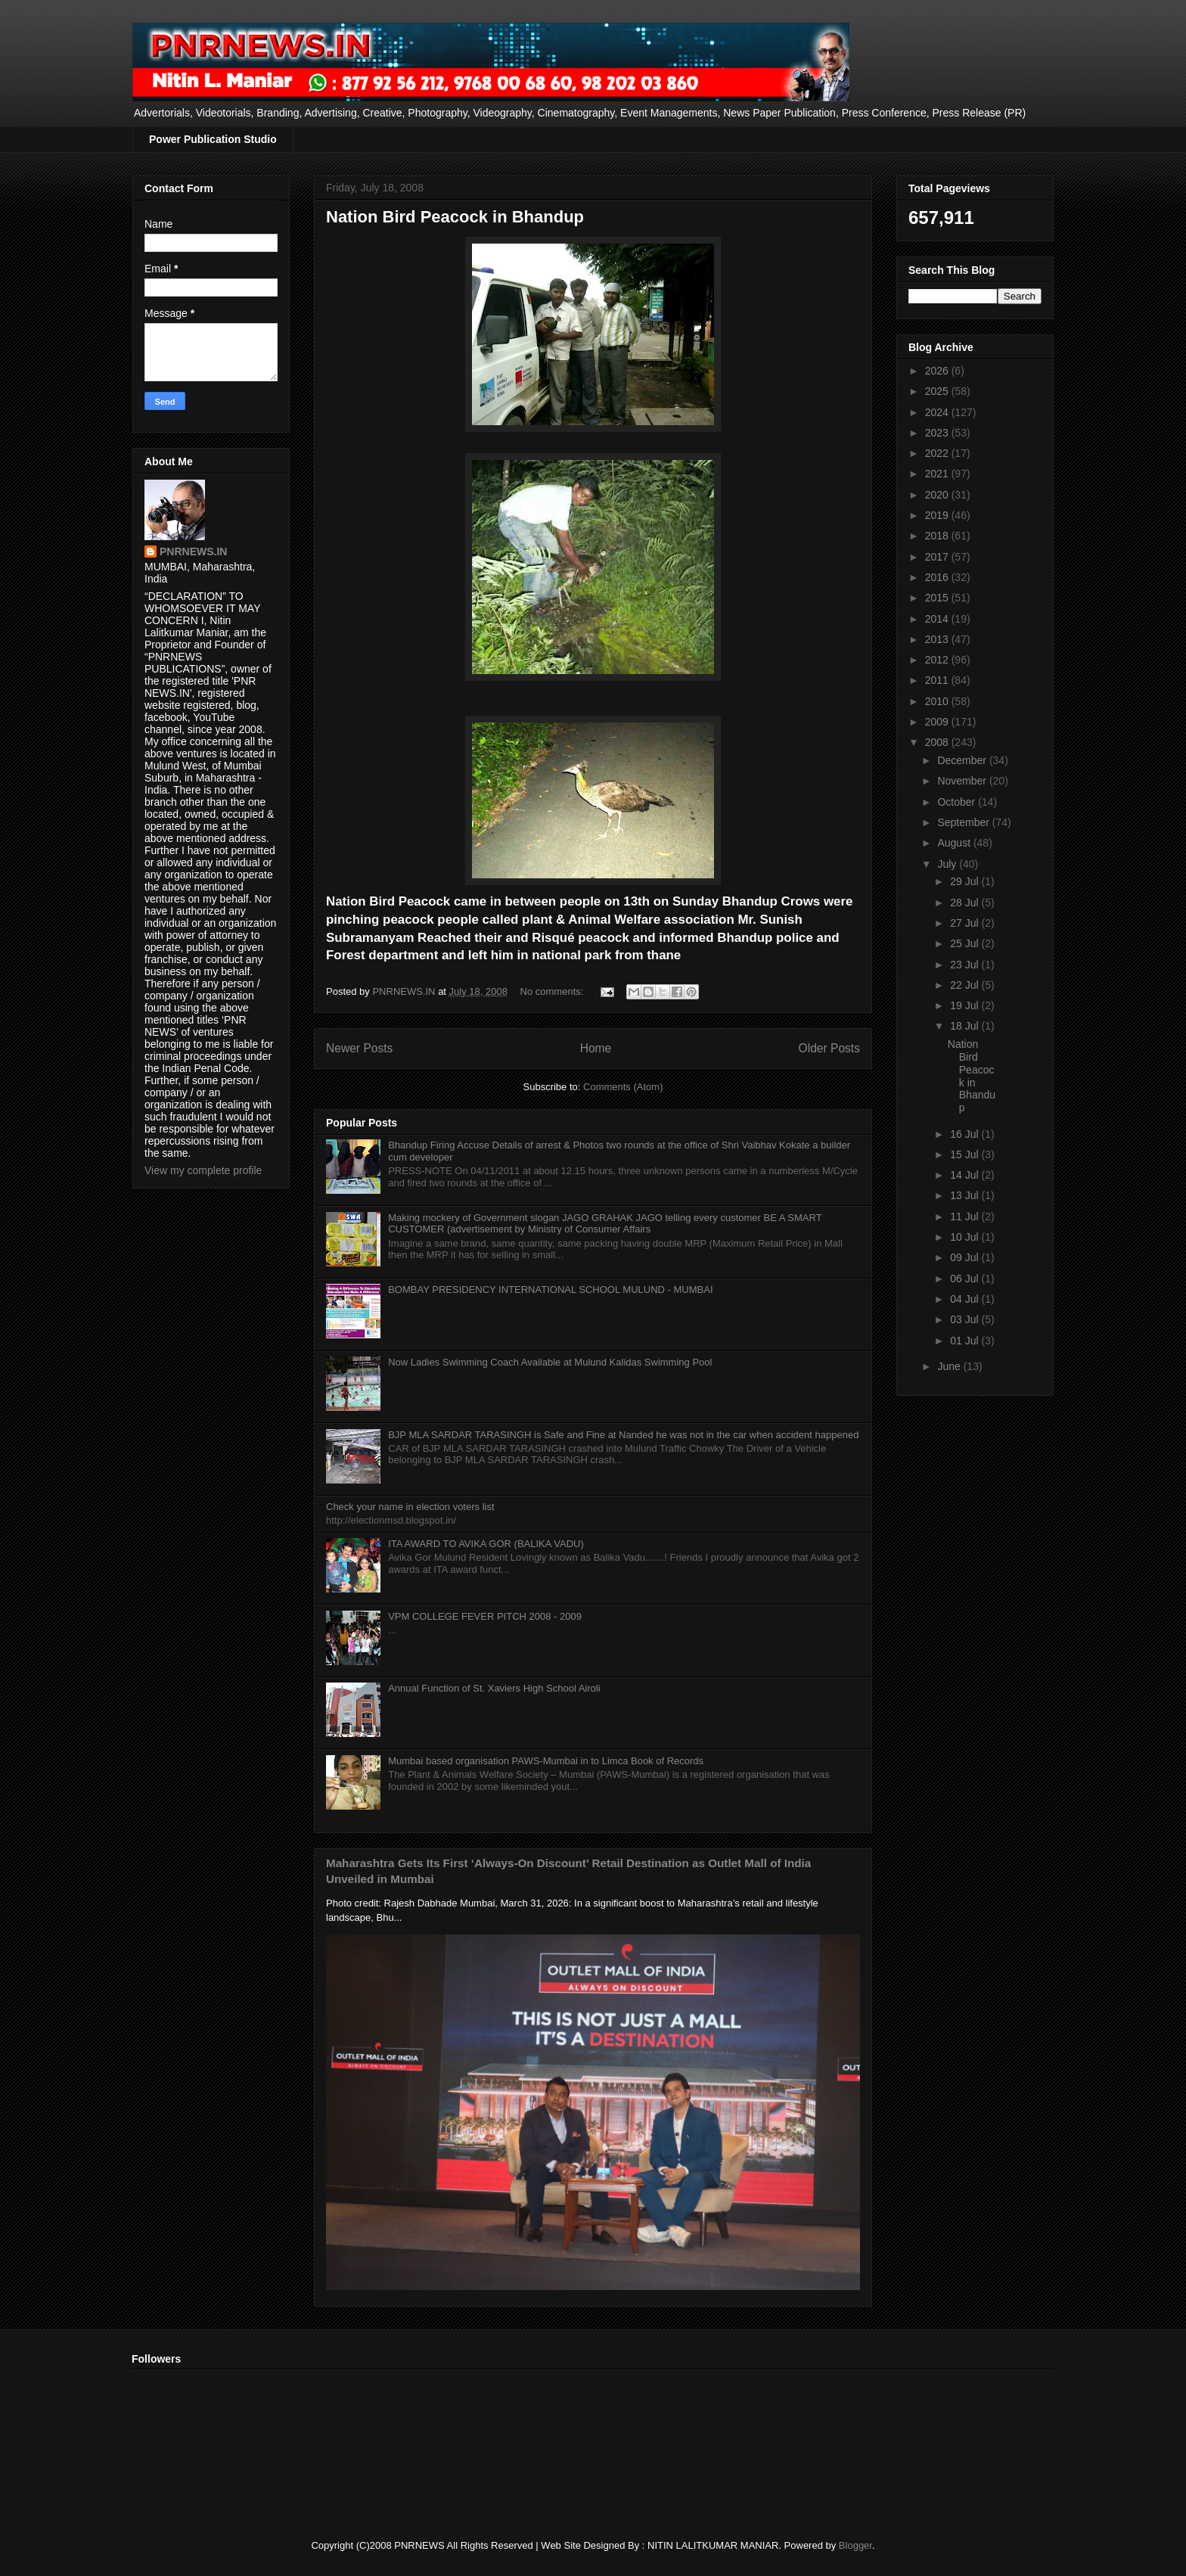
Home (596, 1048)
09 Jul (965, 1257)
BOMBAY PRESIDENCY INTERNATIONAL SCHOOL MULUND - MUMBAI (550, 1289)
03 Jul (965, 1319)
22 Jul (965, 985)
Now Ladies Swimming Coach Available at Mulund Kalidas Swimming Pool (550, 1362)
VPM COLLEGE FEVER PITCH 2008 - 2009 (485, 1616)
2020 (938, 495)
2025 (938, 391)
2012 (938, 660)
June (950, 1366)
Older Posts (829, 1048)
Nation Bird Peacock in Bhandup (455, 216)
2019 (938, 515)
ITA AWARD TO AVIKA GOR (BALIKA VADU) (486, 1543)
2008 (938, 742)
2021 (938, 474)
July (948, 864)
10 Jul (965, 1237)
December (963, 760)
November (963, 781)
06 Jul (965, 1278)
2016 (938, 577)
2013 (938, 639)
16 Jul (965, 1134)
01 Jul (965, 1341)
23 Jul (965, 965)
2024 (938, 412)
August (955, 843)
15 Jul (965, 1154)
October (957, 802)
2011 (938, 680)
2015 (938, 598)
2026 (938, 371)
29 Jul (965, 881)
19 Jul (965, 1005)
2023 (938, 433)
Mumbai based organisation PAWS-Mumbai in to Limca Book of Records (545, 1761)
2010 (938, 701)
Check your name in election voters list (410, 1506)
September (964, 822)
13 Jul (965, 1195)
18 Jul (965, 1026)
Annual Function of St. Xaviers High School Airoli (494, 1688)
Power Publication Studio (213, 139)
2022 (938, 453)
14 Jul (965, 1175)
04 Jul (965, 1299)
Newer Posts (359, 1048)
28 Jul (965, 902)
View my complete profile (203, 1170)
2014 (938, 619)
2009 (938, 722)
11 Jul (965, 1216)
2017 (938, 557)
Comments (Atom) (623, 1086)
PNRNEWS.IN (193, 551)
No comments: (553, 991)
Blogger (855, 2545)
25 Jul (965, 943)
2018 (938, 536)
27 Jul (965, 923)
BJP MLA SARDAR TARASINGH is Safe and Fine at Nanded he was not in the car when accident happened (623, 1434)
